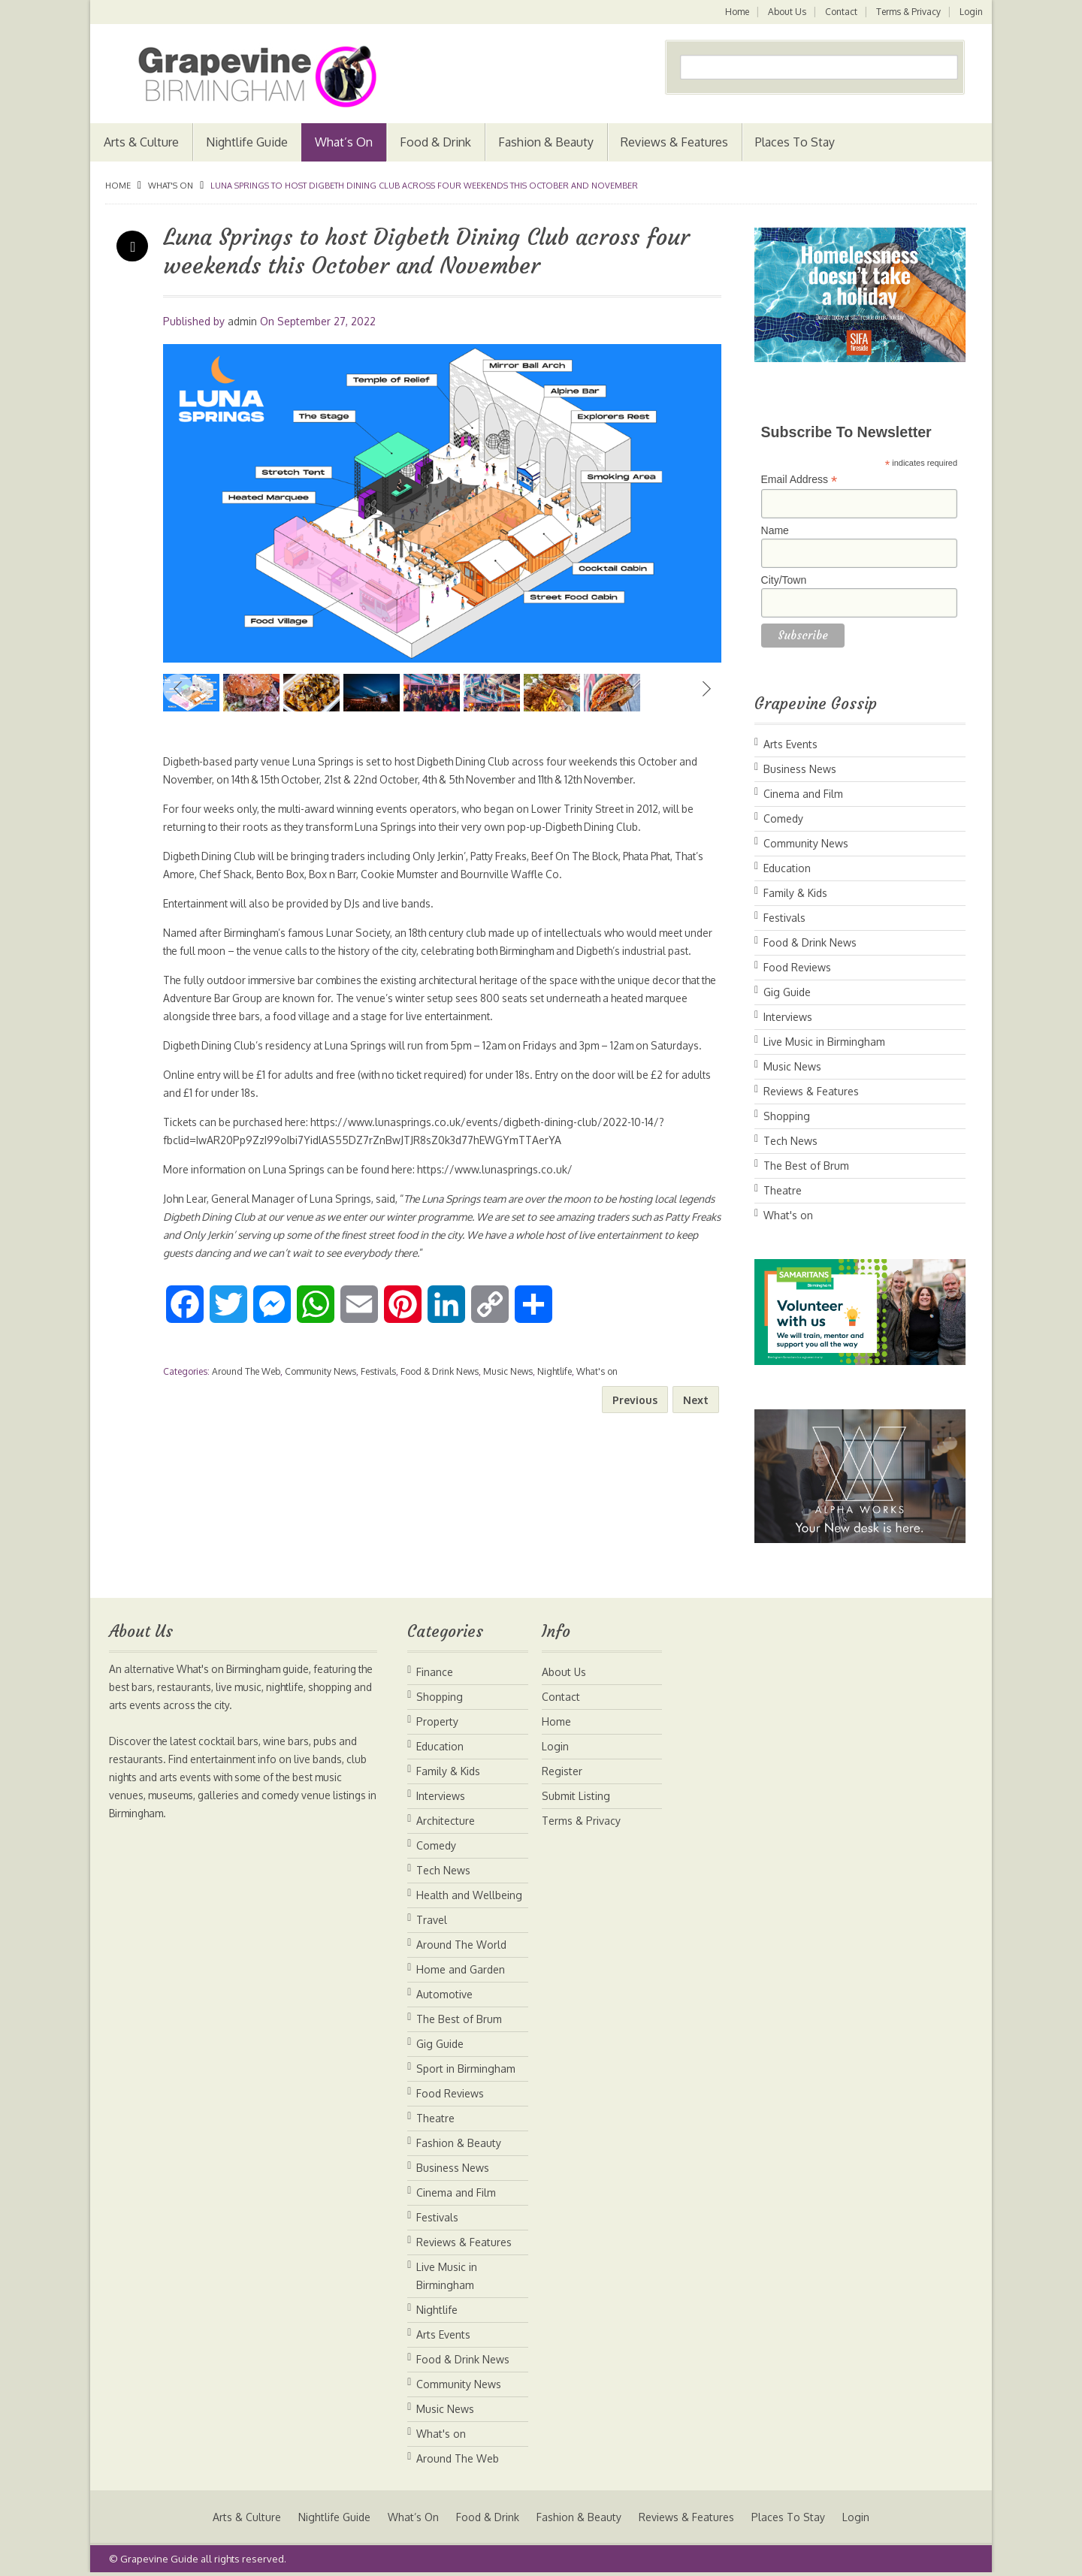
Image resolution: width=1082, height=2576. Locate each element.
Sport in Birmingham (465, 2068)
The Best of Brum (806, 1165)
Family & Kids (795, 892)
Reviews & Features (674, 141)
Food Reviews (797, 967)
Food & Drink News (439, 1407)
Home (734, 11)
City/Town (784, 580)
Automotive (444, 1994)
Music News (508, 1407)
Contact (840, 11)
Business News (799, 769)
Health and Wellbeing (469, 1895)
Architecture (445, 1820)
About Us (785, 11)
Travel (431, 1919)
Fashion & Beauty (546, 141)
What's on (170, 185)
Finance (434, 1671)
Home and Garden (460, 1969)
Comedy (783, 818)
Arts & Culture (141, 141)
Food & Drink (435, 141)
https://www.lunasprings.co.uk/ (504, 1205)
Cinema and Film (803, 793)
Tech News (790, 1140)
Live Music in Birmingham (824, 1041)
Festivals (378, 1407)
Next (706, 689)
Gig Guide (787, 992)
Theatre (782, 1190)
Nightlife (554, 1407)
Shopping (786, 1116)
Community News (320, 1407)
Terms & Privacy (907, 11)
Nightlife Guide (247, 141)
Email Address (799, 480)
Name (775, 530)
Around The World (461, 1944)
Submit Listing (576, 1795)
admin (242, 321)
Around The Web (246, 1407)
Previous (178, 689)
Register (562, 1771)
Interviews (787, 1016)
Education (787, 868)
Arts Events (790, 744)
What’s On (344, 141)
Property (437, 1721)
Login (971, 11)
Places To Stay (795, 141)
